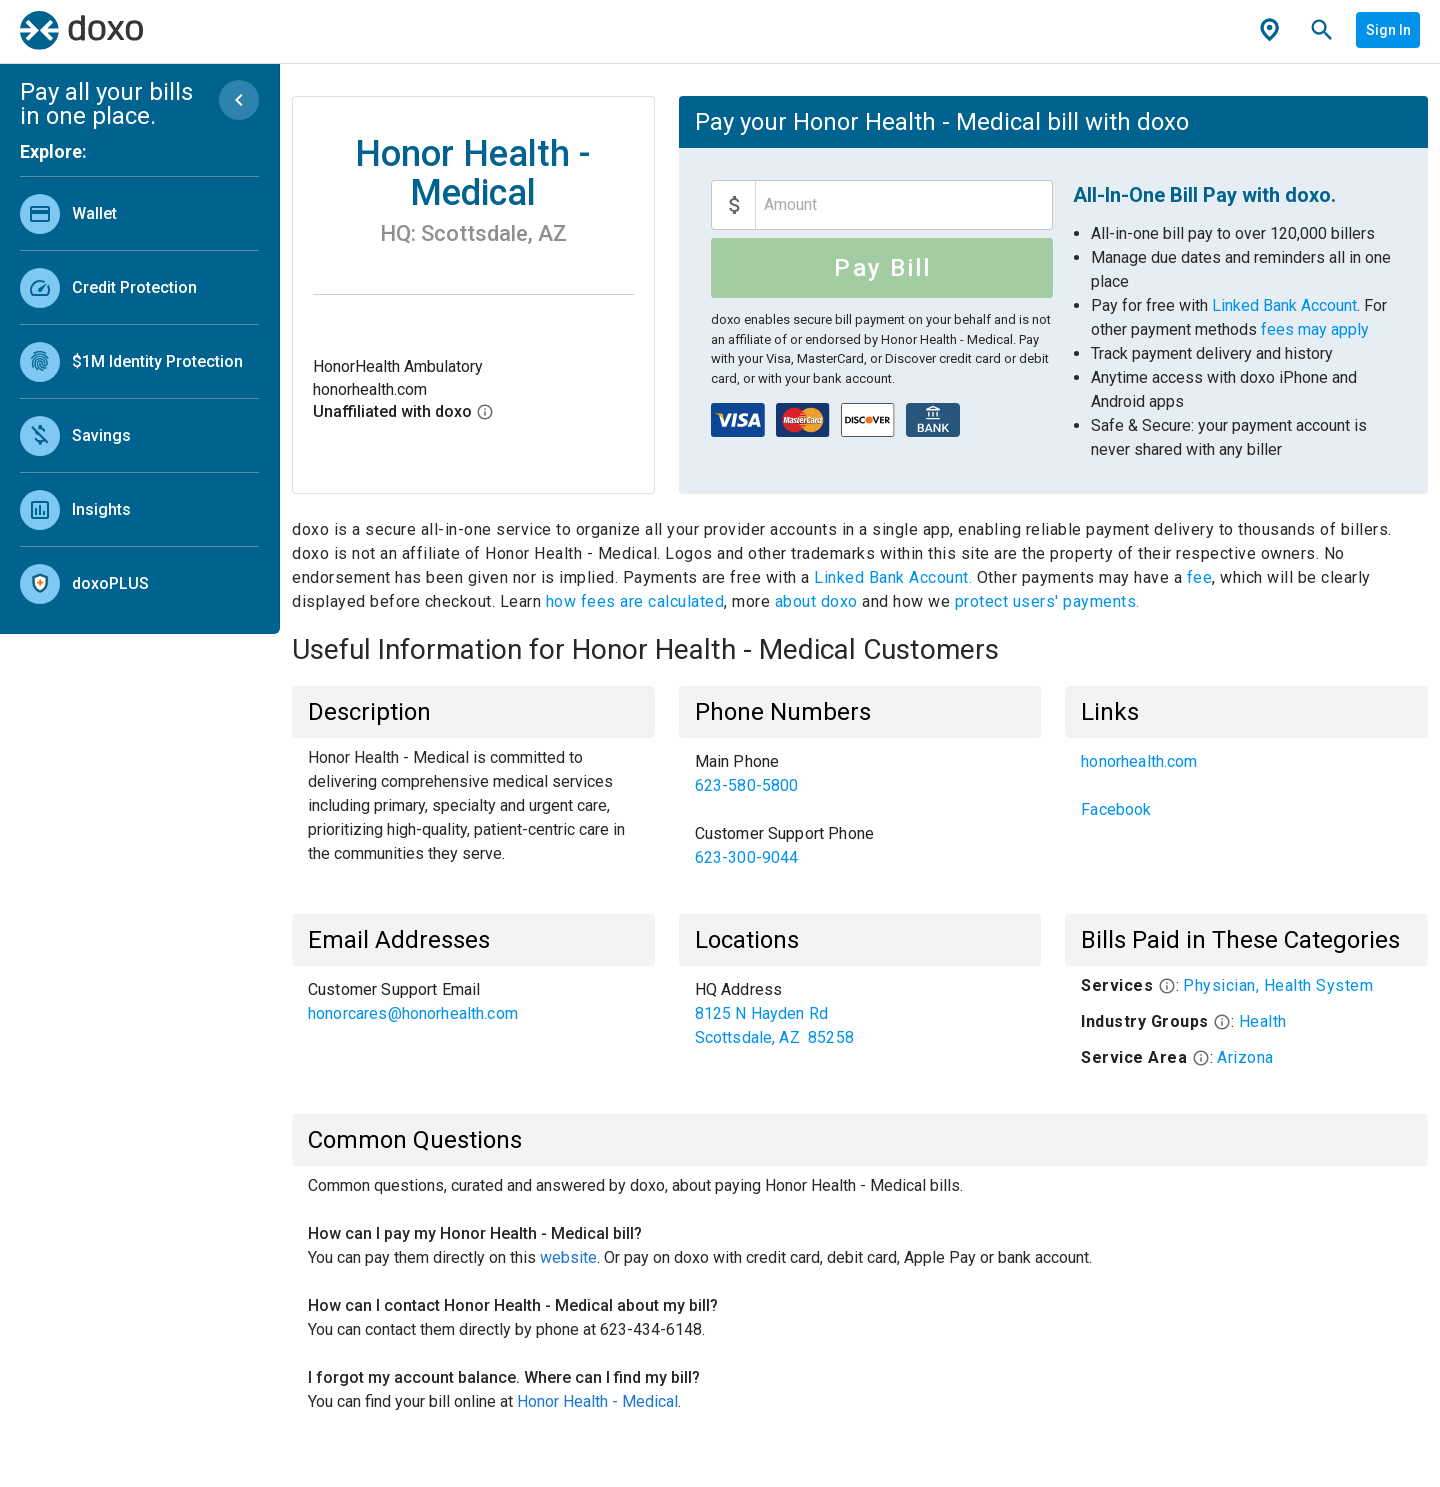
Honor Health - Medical (597, 1401)
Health (1263, 1021)
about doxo (816, 601)
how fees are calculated (635, 601)
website (568, 1257)
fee (1200, 577)
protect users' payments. (1047, 601)
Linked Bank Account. (895, 577)
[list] (139, 394)
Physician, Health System (1278, 985)
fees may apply (1315, 329)
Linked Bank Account (1284, 305)
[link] (139, 213)
